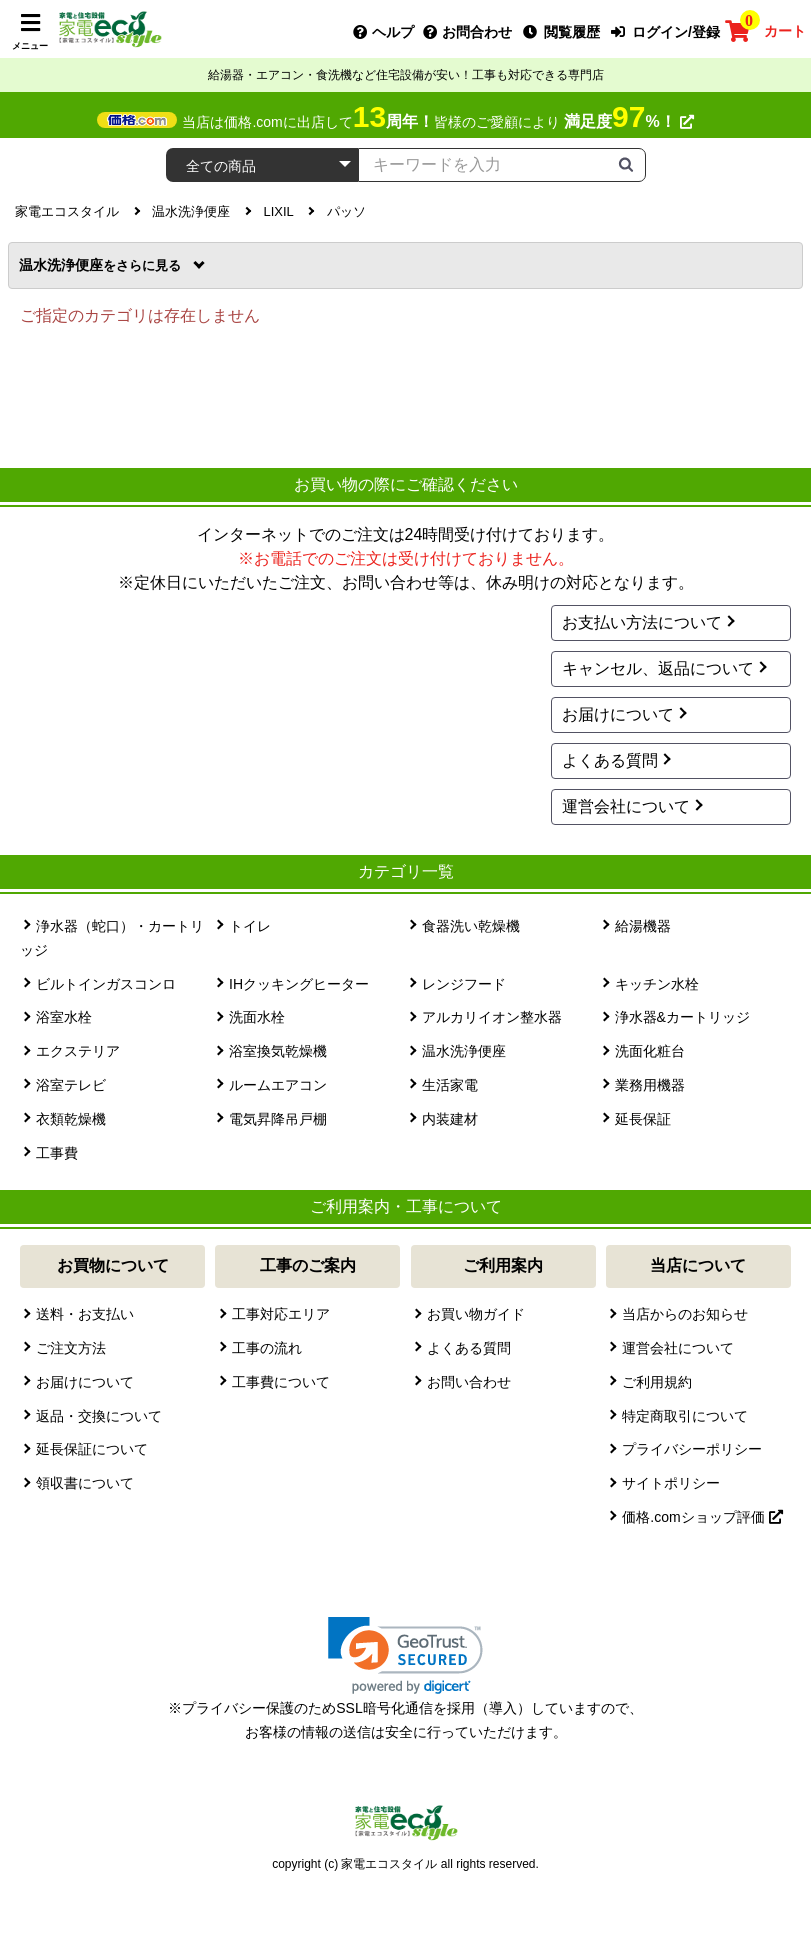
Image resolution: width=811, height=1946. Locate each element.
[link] (405, 1655)
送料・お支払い (85, 1314)
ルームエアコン (278, 1085)
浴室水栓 (64, 1017)
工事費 (57, 1153)
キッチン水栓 (657, 984)
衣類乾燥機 (71, 1119)
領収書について (85, 1483)
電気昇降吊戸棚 (278, 1119)
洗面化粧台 (650, 1051)
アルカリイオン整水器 (492, 1017)
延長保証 (643, 1119)
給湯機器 (643, 926)
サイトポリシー (671, 1483)
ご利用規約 (657, 1382)
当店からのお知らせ (685, 1314)
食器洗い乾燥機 (471, 926)
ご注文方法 (71, 1348)
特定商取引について (685, 1416)
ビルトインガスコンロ (106, 984)
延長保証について (92, 1449)
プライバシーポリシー (692, 1449)
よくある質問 (610, 760)
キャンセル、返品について (658, 668)
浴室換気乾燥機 (278, 1051)
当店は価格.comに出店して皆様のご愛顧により (437, 122)
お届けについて (618, 714)
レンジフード (464, 984)
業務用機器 (650, 1085)
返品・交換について (99, 1416)
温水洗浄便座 (102, 265)
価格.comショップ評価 (702, 1517)
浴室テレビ (71, 1085)
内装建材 (450, 1119)
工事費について (281, 1382)
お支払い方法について (642, 622)
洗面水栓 (257, 1017)
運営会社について (626, 806)
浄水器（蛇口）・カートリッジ (112, 938)
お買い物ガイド (476, 1314)
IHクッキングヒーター (299, 984)
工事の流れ (267, 1348)
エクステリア (78, 1051)
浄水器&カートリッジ (682, 1017)
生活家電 (450, 1085)
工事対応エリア (281, 1314)
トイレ (250, 926)
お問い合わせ (469, 1382)
